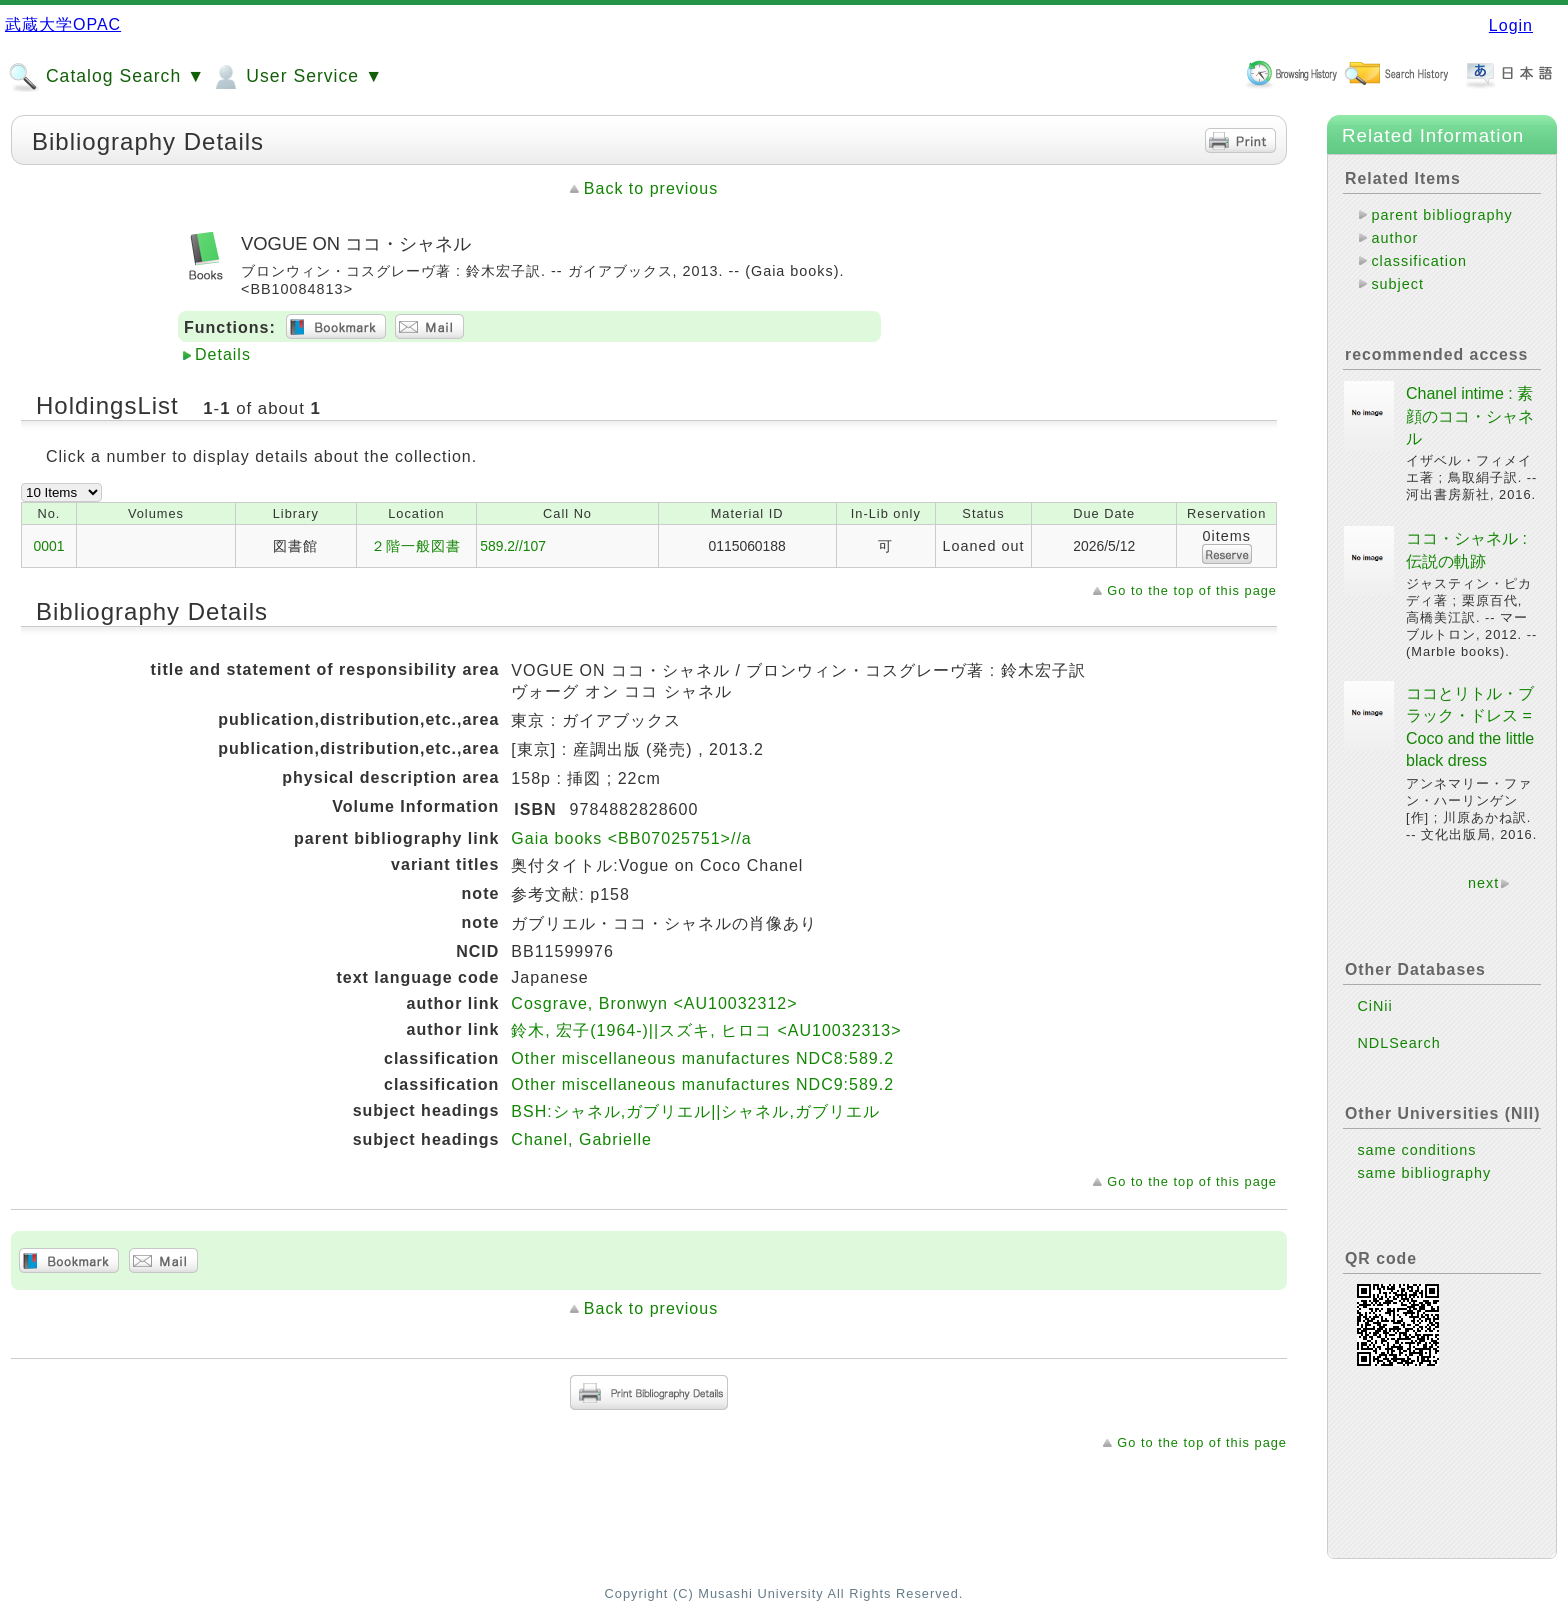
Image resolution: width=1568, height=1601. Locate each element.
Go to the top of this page (1192, 590)
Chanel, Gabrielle (581, 1139)
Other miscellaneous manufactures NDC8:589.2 (702, 1058)
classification (1419, 261)
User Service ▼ (296, 77)
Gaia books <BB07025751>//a (631, 838)
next (1483, 883)
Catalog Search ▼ (106, 77)
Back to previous (651, 188)
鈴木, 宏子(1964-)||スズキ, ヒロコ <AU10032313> (706, 1030)
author (1394, 238)
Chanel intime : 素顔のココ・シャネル (1470, 416)
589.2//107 (513, 546)
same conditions (1416, 1150)
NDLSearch (1398, 1043)
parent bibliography (1441, 215)
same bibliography (1424, 1173)
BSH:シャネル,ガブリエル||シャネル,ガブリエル (695, 1111)
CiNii (1374, 1006)
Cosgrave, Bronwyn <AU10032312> (654, 1003)
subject (1397, 284)
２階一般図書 (416, 546)
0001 (49, 546)
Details (223, 354)
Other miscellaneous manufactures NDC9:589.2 (702, 1084)
